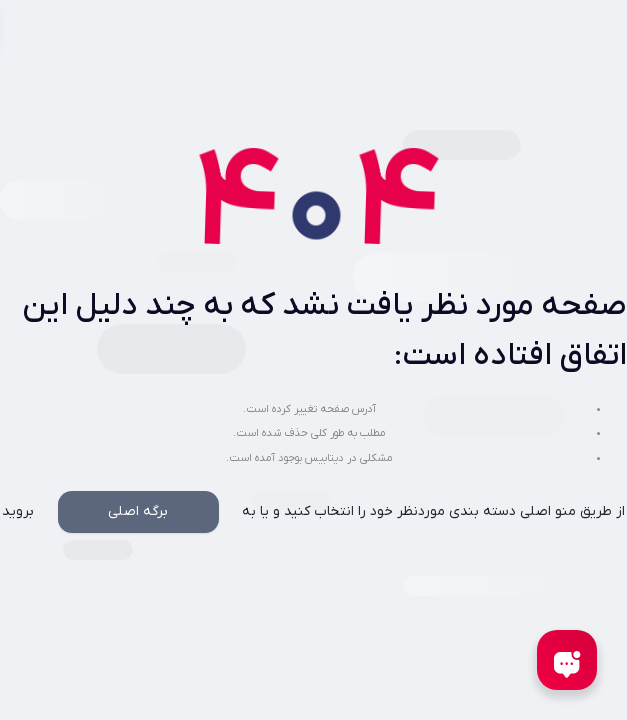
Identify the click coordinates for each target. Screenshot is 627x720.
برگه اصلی (138, 511)
